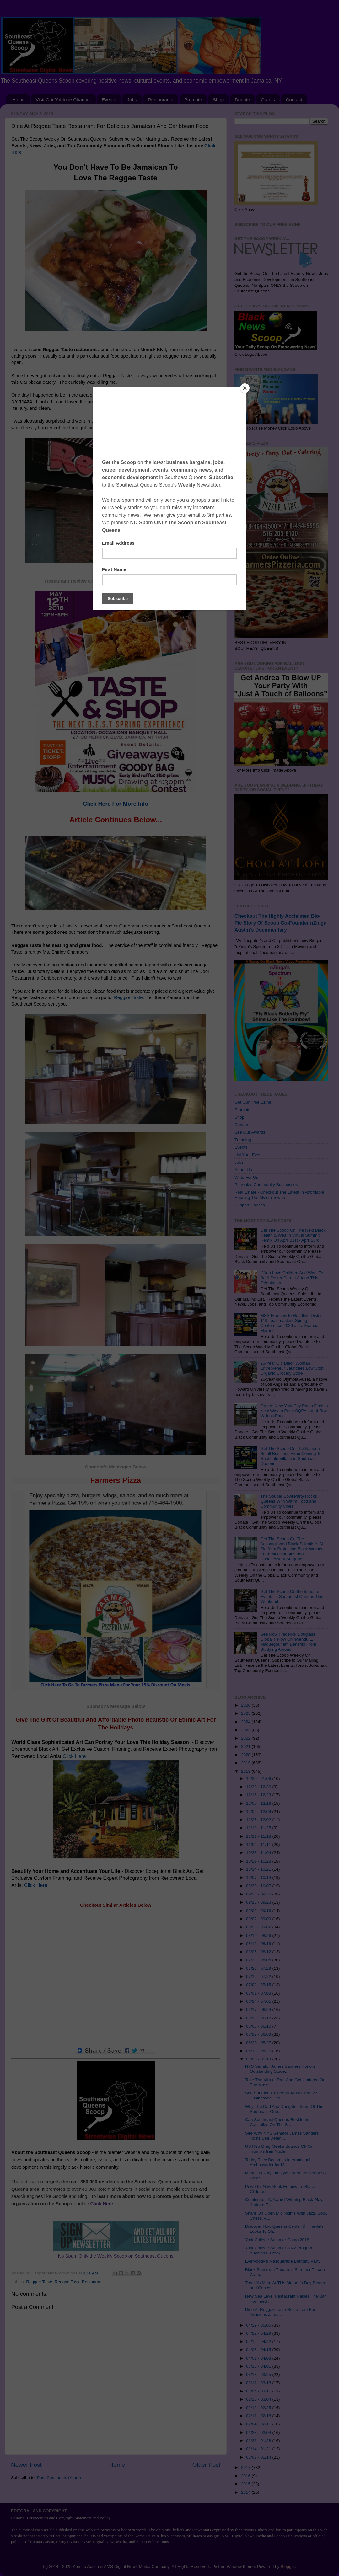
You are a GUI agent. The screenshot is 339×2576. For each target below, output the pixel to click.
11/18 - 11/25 (259, 1827)
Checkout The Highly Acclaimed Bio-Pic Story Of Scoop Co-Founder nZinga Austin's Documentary (280, 923)
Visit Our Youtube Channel (63, 99)
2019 (246, 1763)
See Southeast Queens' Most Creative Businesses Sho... (281, 2095)
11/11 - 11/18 (259, 1836)
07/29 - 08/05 (259, 1960)
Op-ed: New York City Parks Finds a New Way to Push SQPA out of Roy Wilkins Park (294, 1410)
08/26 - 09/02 (259, 1927)
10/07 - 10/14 (259, 1877)
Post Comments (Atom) (59, 2477)
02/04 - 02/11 (259, 2424)
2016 (246, 2475)
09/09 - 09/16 (259, 1910)
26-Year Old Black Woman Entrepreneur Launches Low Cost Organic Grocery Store (291, 1368)
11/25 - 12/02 (259, 1819)
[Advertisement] (115, 1977)
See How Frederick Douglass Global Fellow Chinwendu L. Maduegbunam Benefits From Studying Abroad (288, 1642)
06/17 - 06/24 (259, 2009)
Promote (193, 99)
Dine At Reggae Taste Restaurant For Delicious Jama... (280, 2312)
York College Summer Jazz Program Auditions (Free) (279, 2250)
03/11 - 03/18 (259, 2383)
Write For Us (246, 1177)
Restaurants (160, 99)
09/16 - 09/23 (259, 1902)
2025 (246, 1713)
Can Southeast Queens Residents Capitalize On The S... (277, 2122)
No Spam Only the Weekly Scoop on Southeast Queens (116, 2255)
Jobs (132, 99)
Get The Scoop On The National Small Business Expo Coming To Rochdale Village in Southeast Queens (290, 1456)
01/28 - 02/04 (259, 2432)
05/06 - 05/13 (259, 2059)
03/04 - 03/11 (259, 2391)
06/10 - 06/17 (259, 2018)
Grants (268, 99)
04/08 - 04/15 (259, 2349)
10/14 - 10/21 (259, 1869)
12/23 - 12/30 (259, 1786)
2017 (246, 2467)
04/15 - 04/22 (259, 2341)
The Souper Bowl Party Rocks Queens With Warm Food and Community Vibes (288, 1501)
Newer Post (26, 2464)
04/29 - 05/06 (259, 2325)
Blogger (288, 2566)
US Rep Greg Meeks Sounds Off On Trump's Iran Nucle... (279, 2149)
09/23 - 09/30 (259, 1894)
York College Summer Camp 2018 (277, 2239)
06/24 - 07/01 (259, 2001)
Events (109, 99)
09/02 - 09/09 (259, 1918)
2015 (246, 2484)
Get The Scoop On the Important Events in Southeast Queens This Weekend (291, 1596)
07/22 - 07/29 (259, 1968)
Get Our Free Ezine (252, 1102)
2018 (246, 1771)
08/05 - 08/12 (259, 1951)
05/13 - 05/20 (259, 2051)
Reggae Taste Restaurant (79, 2281)
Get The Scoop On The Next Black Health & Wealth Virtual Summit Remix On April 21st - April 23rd (292, 1235)
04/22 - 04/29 (259, 2333)
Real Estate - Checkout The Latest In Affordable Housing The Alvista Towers (279, 1195)
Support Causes (249, 1205)
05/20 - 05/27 (259, 2042)
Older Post (206, 2464)
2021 (246, 1746)
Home (18, 99)
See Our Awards (249, 1132)
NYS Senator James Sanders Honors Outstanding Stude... (280, 2069)
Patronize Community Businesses (266, 1184)
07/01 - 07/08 (259, 1993)
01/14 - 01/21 (259, 2448)
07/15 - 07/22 (259, 1976)
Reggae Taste (110, 395)
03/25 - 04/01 (259, 2366)
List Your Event (248, 1154)
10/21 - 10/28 (259, 1861)
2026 (246, 1705)
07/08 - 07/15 (259, 1984)
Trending (242, 1139)
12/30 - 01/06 (259, 1778)
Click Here (74, 1756)
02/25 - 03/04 (259, 2399)
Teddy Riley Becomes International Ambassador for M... (277, 2162)
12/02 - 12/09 (259, 1811)
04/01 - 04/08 (259, 2358)
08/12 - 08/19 (259, 1943)
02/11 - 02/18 (259, 2415)
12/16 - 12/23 (259, 1795)
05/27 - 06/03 (259, 2034)
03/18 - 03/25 (259, 2374)
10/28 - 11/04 (259, 1852)
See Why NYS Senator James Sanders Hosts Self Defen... (282, 2135)
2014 (246, 2492)
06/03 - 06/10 (259, 2026)
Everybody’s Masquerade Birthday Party (283, 2261)
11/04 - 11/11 (259, 1844)
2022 (246, 1738)
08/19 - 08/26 (259, 1935)
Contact (294, 99)
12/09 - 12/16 (259, 1803)
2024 (246, 1721)
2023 (246, 1730)
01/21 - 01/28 (259, 2440)
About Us (243, 1170)
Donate (242, 99)
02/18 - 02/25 (259, 2407)
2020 (246, 1754)
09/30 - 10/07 (259, 1886)
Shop (218, 99)
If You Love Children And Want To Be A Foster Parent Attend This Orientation (291, 1277)
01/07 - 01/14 (259, 2457)
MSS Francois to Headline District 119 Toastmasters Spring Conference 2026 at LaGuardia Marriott (292, 1323)
